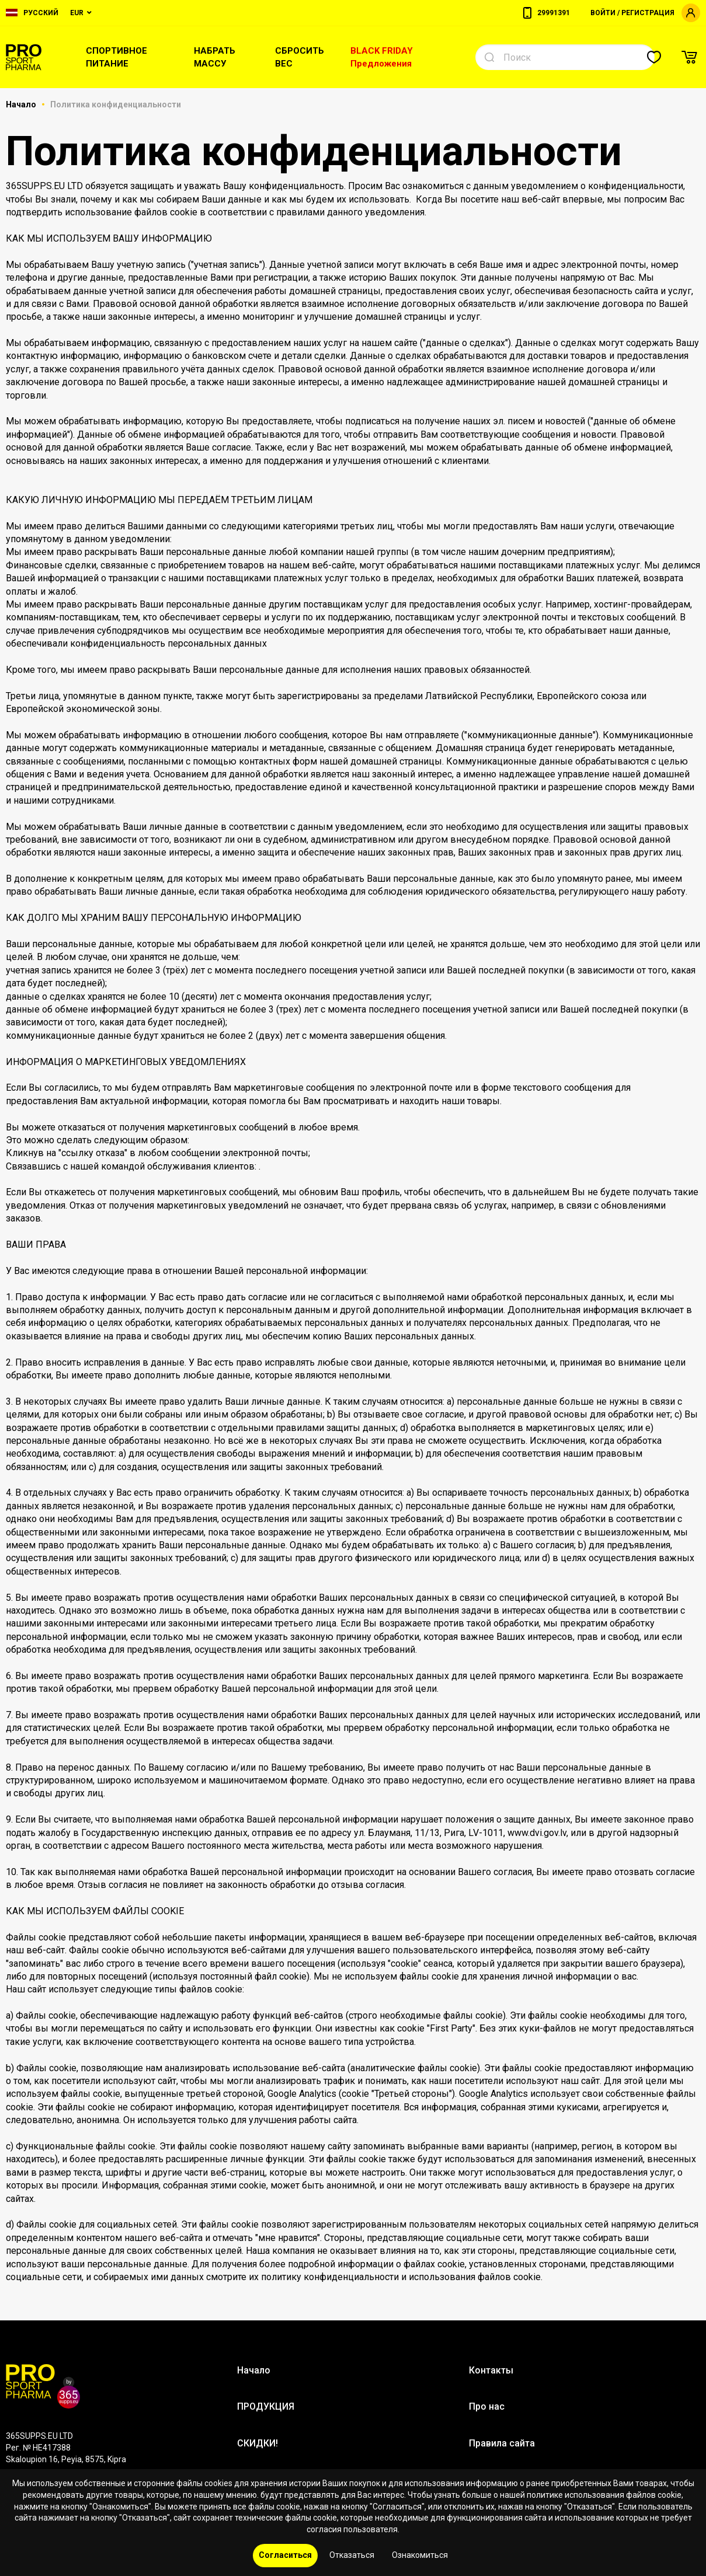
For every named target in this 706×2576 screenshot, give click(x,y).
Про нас (487, 2406)
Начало (22, 104)
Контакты (491, 2370)
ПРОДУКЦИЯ (265, 2406)
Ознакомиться (420, 2555)
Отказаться (351, 2555)
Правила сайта (502, 2443)
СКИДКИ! (257, 2443)
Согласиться (285, 2555)
